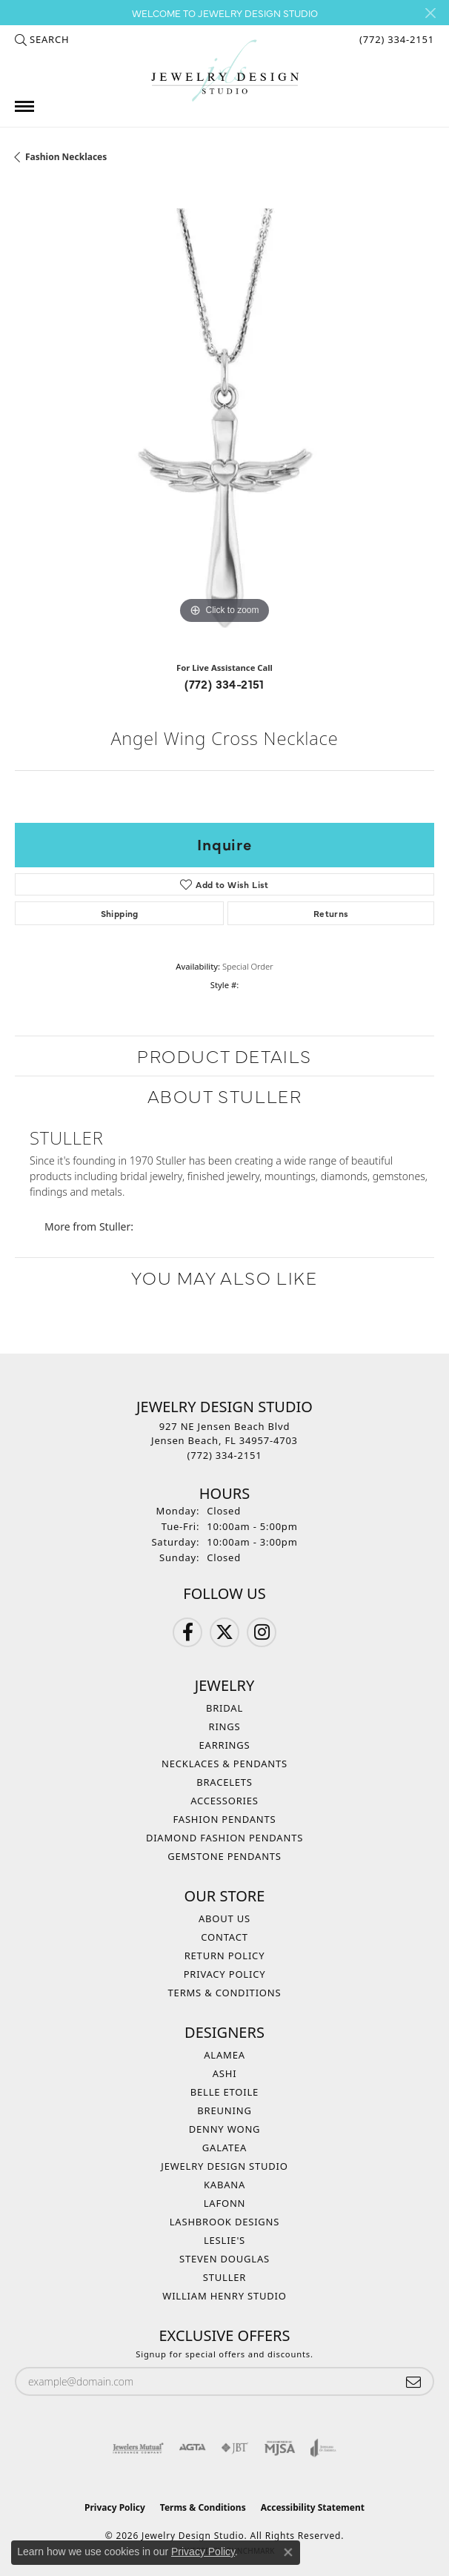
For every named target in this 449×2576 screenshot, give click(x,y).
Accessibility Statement (313, 2507)
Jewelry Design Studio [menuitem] (224, 2166)
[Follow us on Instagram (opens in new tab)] (261, 1632)
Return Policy (224, 1955)
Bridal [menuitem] (224, 1708)
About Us (224, 1918)
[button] (42, 39)
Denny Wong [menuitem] (225, 2129)
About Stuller (224, 1095)
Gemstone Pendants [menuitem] (224, 1856)
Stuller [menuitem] (224, 2277)
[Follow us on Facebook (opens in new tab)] (187, 1632)
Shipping (120, 913)
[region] (224, 418)
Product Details (224, 1055)
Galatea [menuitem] (224, 2147)
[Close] (430, 13)
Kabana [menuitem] (224, 2184)
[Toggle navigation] (24, 106)
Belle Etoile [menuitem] (224, 2092)
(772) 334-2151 (224, 683)
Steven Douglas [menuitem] (224, 2258)
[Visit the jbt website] (235, 2448)
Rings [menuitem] (225, 1726)
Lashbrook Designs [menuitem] (225, 2221)
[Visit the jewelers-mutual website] (138, 2448)
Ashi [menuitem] (225, 2073)
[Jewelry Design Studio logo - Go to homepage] (224, 71)
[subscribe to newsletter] (413, 2381)
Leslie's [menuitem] (224, 2240)
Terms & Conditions (225, 1992)
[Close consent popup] (288, 2552)
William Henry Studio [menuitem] (224, 2295)
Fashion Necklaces (66, 156)
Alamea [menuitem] (224, 2055)
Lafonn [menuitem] (225, 2203)
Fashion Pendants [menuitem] (224, 1819)
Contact (224, 1937)
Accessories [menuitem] (224, 1800)
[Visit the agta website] (192, 2448)
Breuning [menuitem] (224, 2110)
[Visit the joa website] (323, 2448)
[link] (395, 39)
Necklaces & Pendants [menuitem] (224, 1763)
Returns (331, 913)
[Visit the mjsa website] (280, 2448)
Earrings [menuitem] (224, 1745)
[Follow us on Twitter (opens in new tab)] (224, 1632)
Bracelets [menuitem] (224, 1782)
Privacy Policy (225, 1974)
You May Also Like (224, 1277)
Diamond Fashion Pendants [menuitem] (224, 1837)
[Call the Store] (224, 1455)
